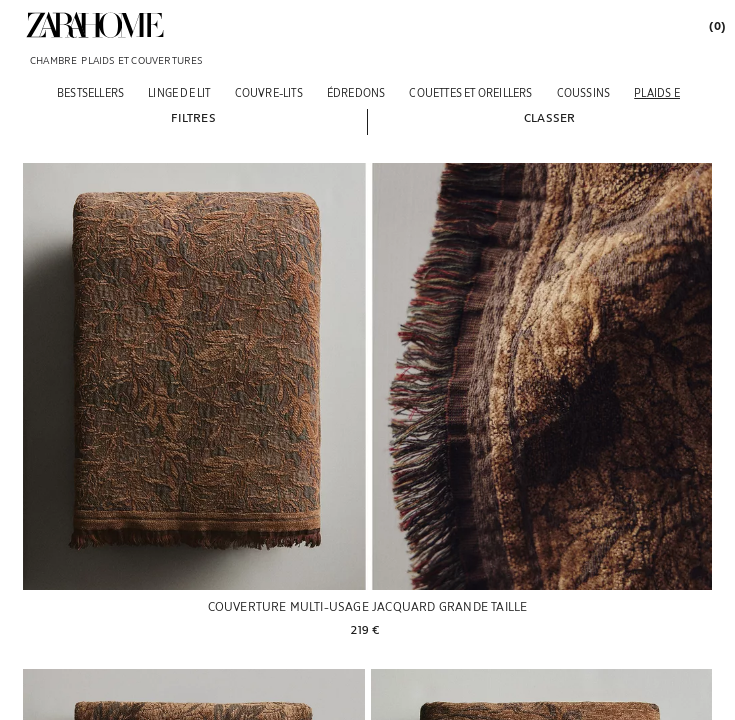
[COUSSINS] (584, 92)
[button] (193, 117)
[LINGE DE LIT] (179, 92)
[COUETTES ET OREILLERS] (470, 92)
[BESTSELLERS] (90, 92)
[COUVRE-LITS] (269, 92)
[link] (95, 25)
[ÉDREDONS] (356, 92)
